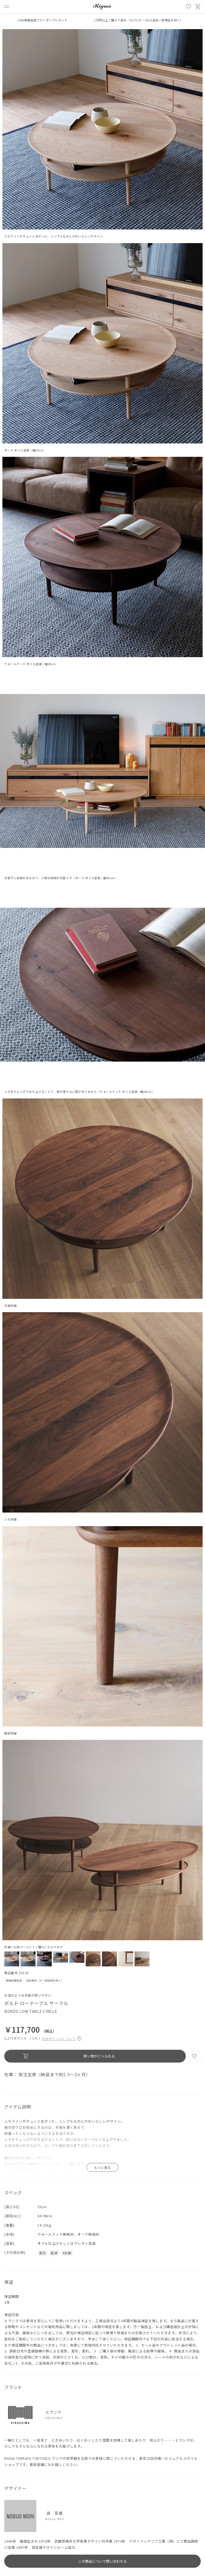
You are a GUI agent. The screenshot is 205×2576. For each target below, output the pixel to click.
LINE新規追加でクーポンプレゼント (43, 20)
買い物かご (198, 6)
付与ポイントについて (61, 2038)
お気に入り (188, 6)
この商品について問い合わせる (102, 2561)
